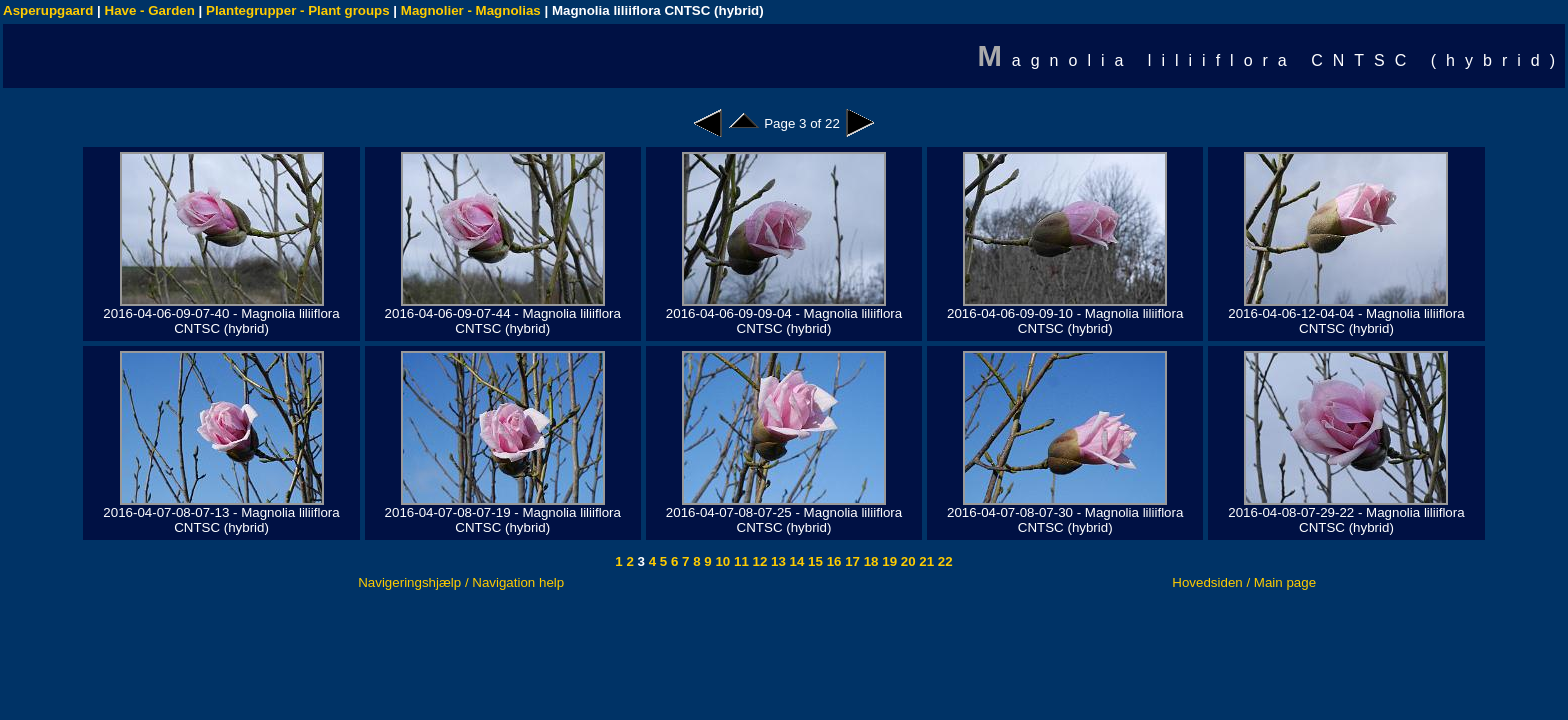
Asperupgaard (48, 10)
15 (813, 561)
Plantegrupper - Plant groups (298, 10)
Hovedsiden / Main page (1244, 582)
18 (869, 561)
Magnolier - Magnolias (471, 10)
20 (906, 561)
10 (721, 561)
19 (888, 561)
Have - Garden (150, 10)
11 (739, 561)
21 (925, 561)
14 (795, 561)
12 (758, 561)
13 (776, 561)
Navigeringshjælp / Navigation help (461, 582)
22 (943, 561)
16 (832, 561)
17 (850, 561)
